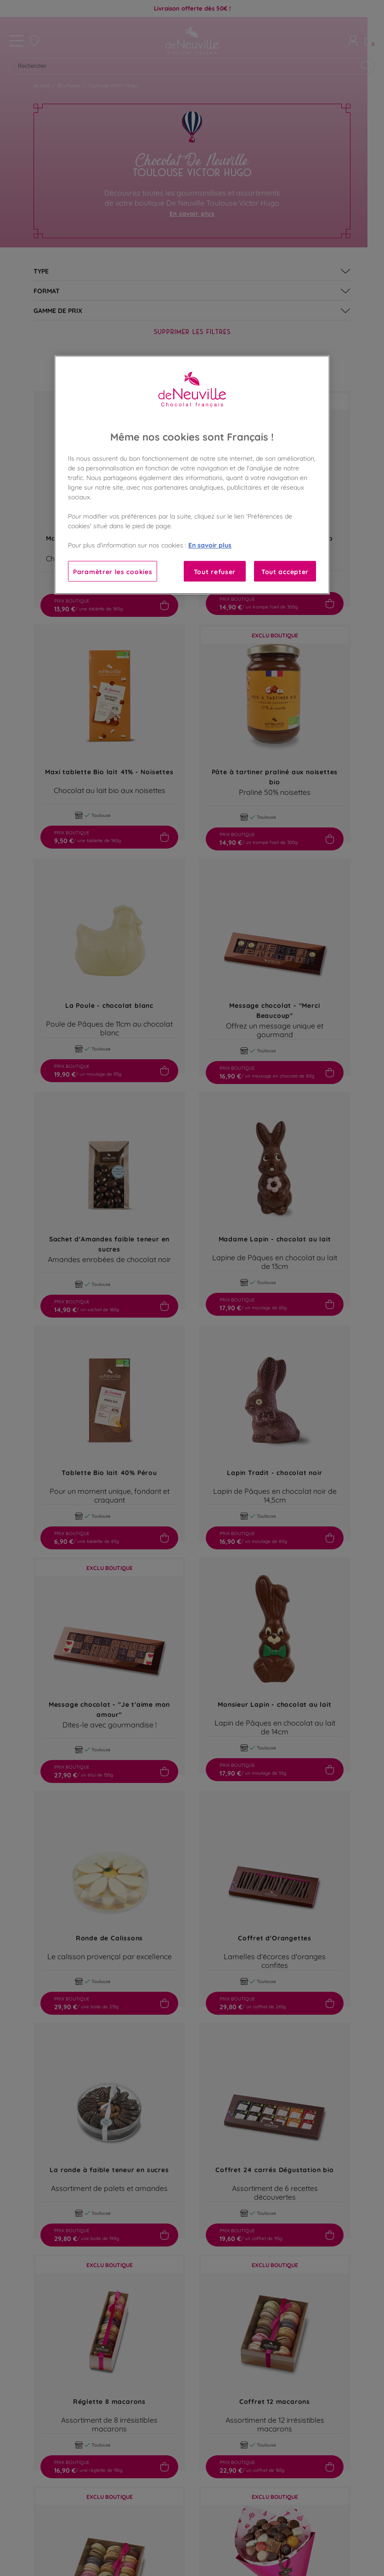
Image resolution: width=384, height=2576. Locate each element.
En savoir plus (210, 544)
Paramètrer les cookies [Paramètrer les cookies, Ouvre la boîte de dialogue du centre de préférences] (112, 571)
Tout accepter (285, 571)
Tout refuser (215, 571)
